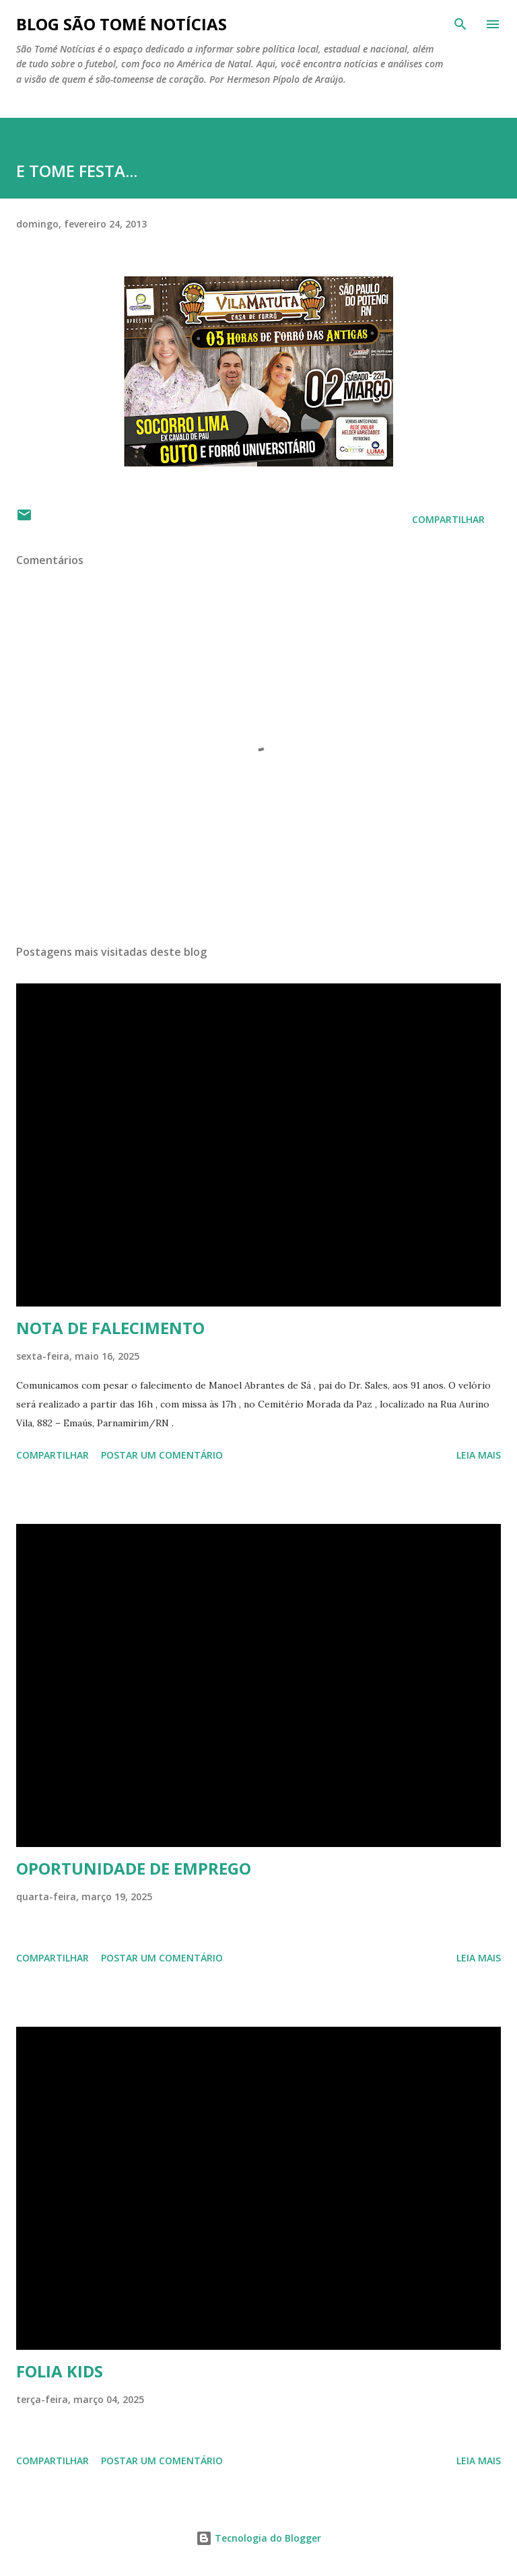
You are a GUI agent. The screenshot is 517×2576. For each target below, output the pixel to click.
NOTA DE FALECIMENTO (110, 1328)
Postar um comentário (162, 1455)
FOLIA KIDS (59, 2371)
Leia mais (478, 1455)
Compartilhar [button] (448, 519)
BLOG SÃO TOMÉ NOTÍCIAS (121, 24)
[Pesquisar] (460, 24)
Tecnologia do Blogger (258, 2538)
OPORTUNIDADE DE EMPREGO (133, 1868)
